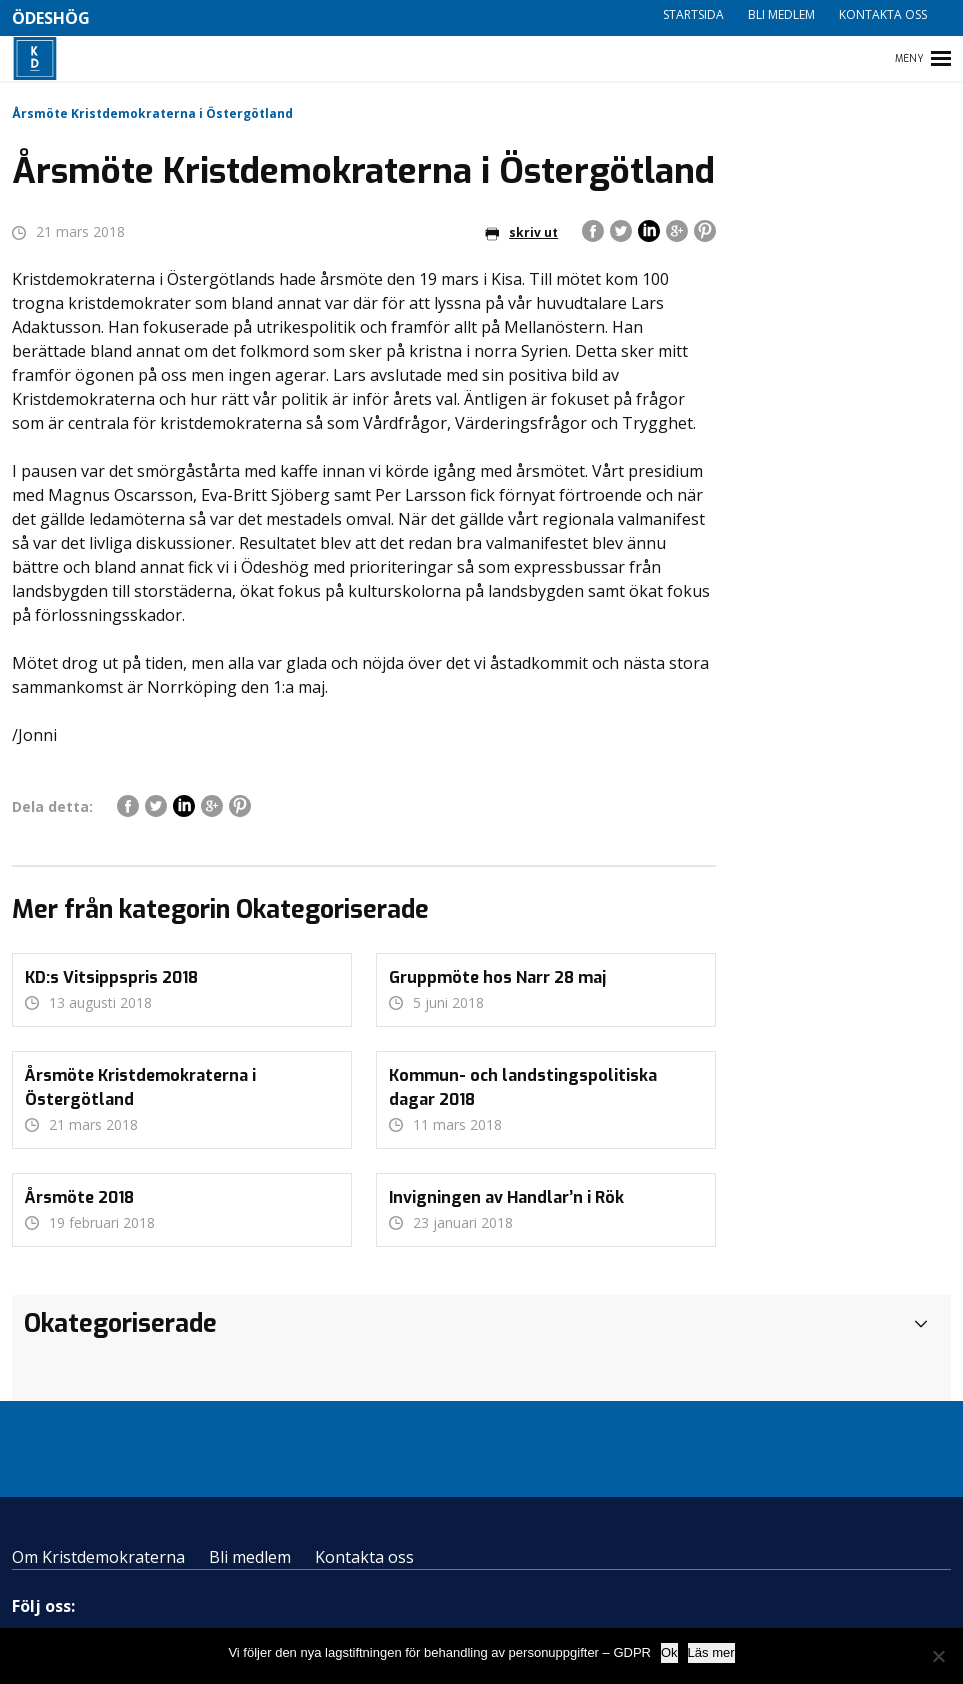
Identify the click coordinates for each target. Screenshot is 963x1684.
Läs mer (711, 1652)
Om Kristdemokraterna (98, 1557)
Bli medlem (781, 14)
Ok (669, 1652)
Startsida (693, 14)
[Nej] (938, 1656)
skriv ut (521, 232)
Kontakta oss (883, 14)
